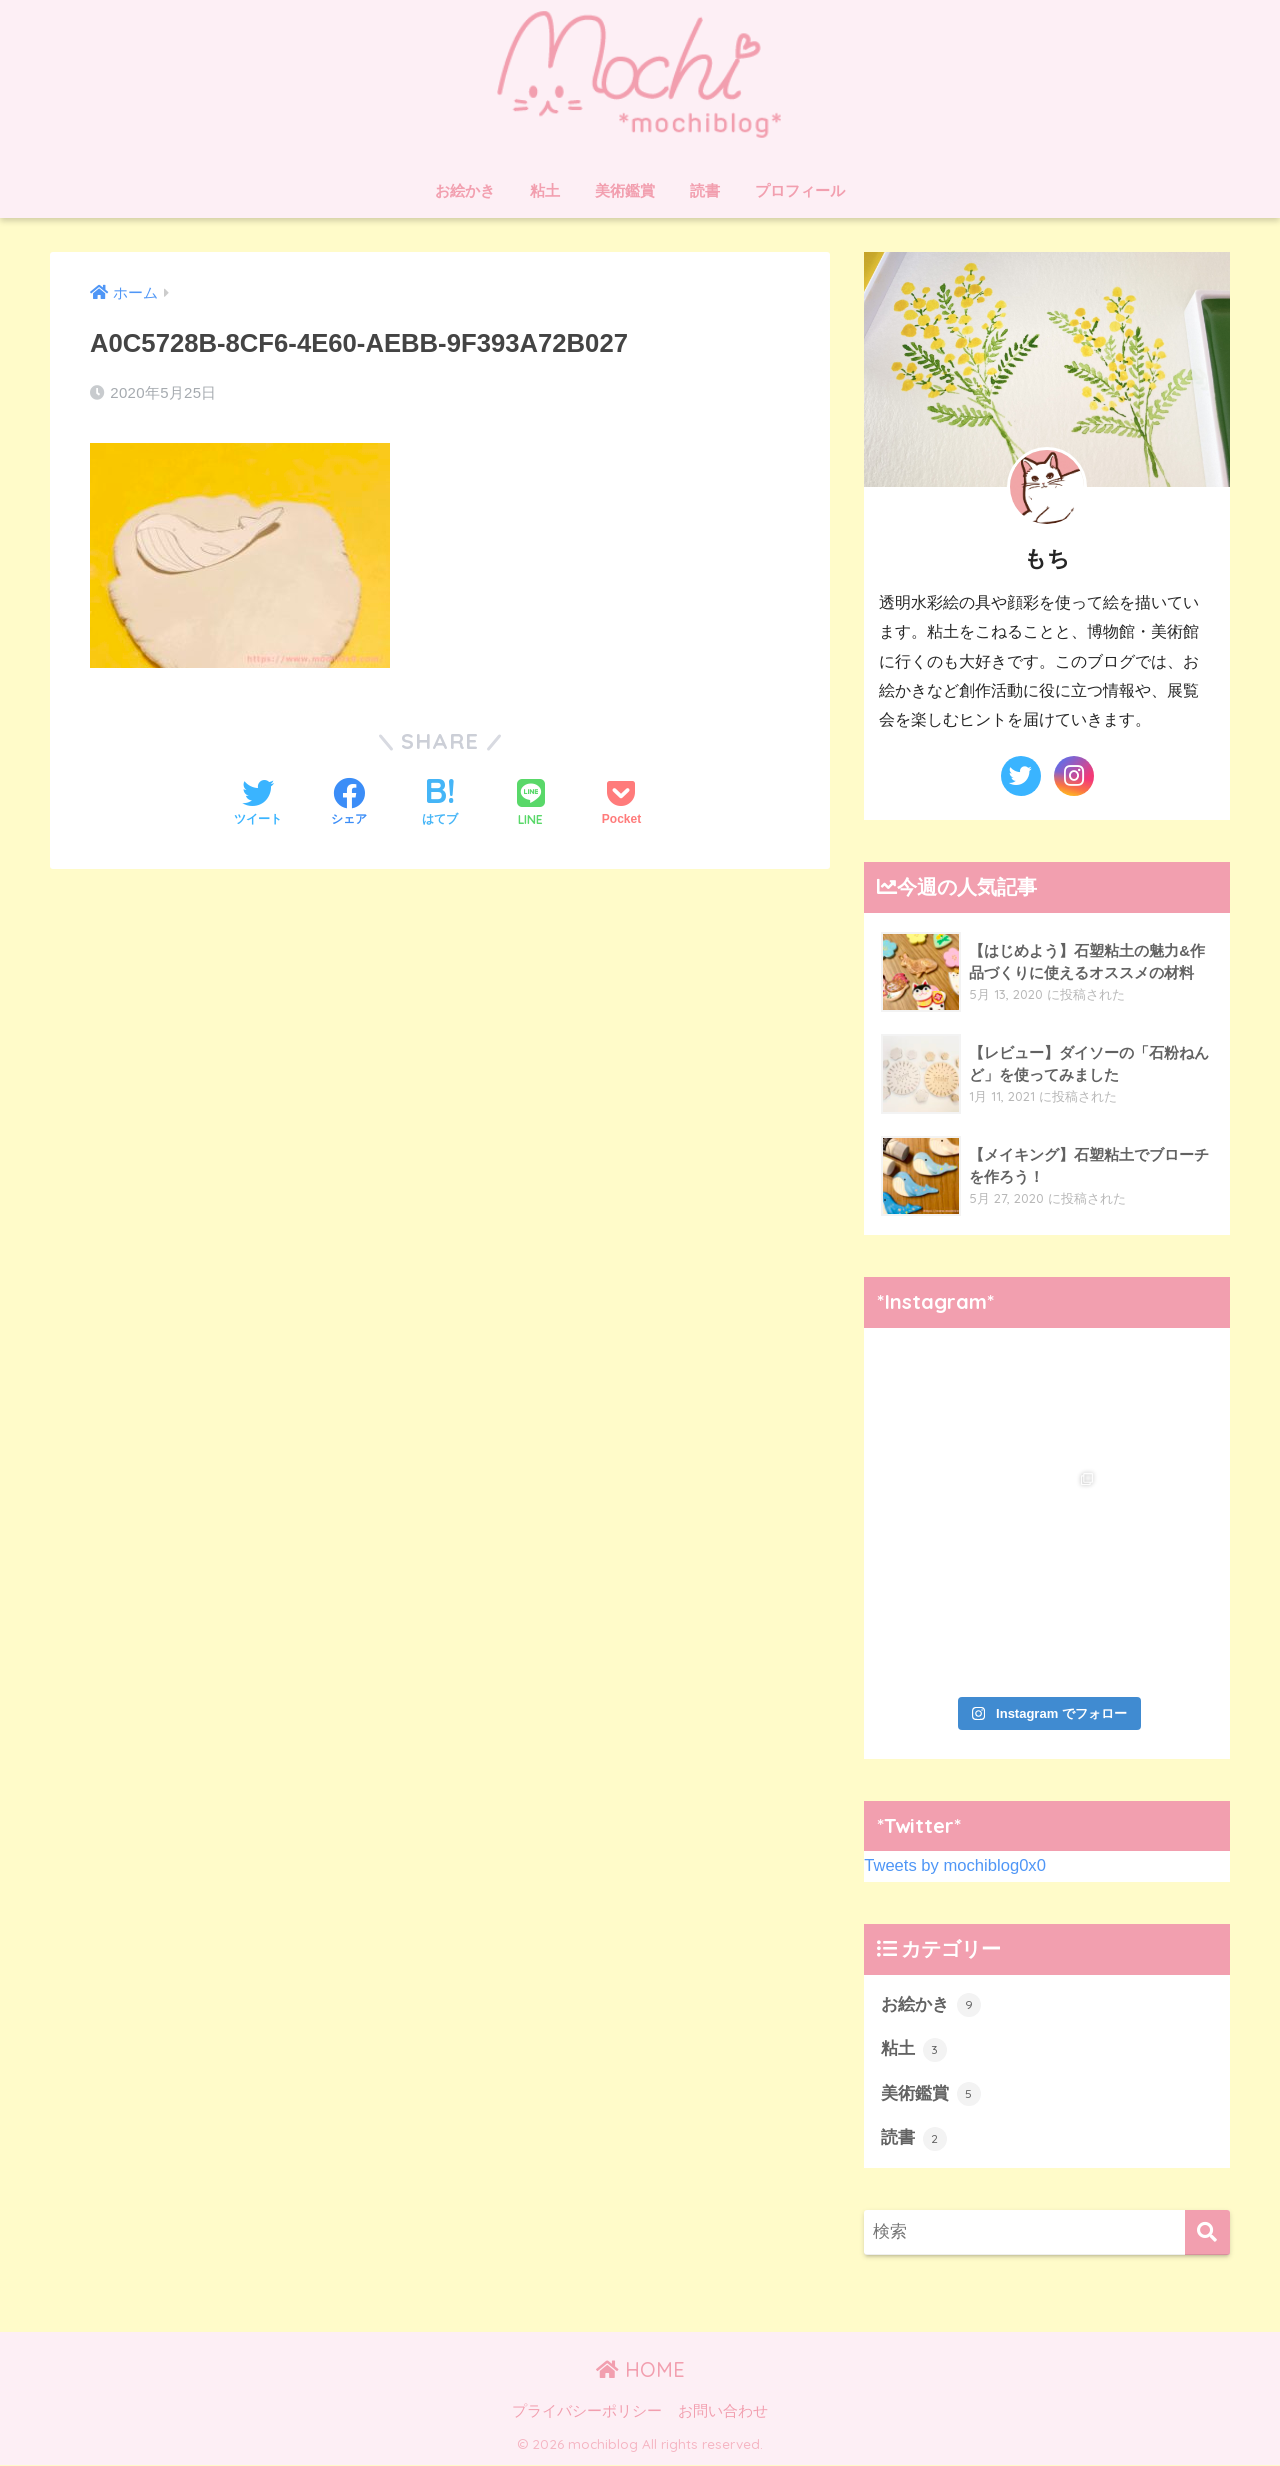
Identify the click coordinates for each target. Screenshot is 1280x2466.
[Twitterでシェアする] (258, 804)
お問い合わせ (723, 2412)
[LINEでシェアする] (531, 804)
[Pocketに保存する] (621, 804)
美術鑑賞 (625, 190)
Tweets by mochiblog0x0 (956, 1865)
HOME (640, 2370)
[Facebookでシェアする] (349, 804)
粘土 (545, 190)
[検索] (1207, 2234)
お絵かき (465, 190)
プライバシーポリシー (587, 2412)
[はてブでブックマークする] (440, 804)
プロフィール (800, 190)
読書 (705, 190)
